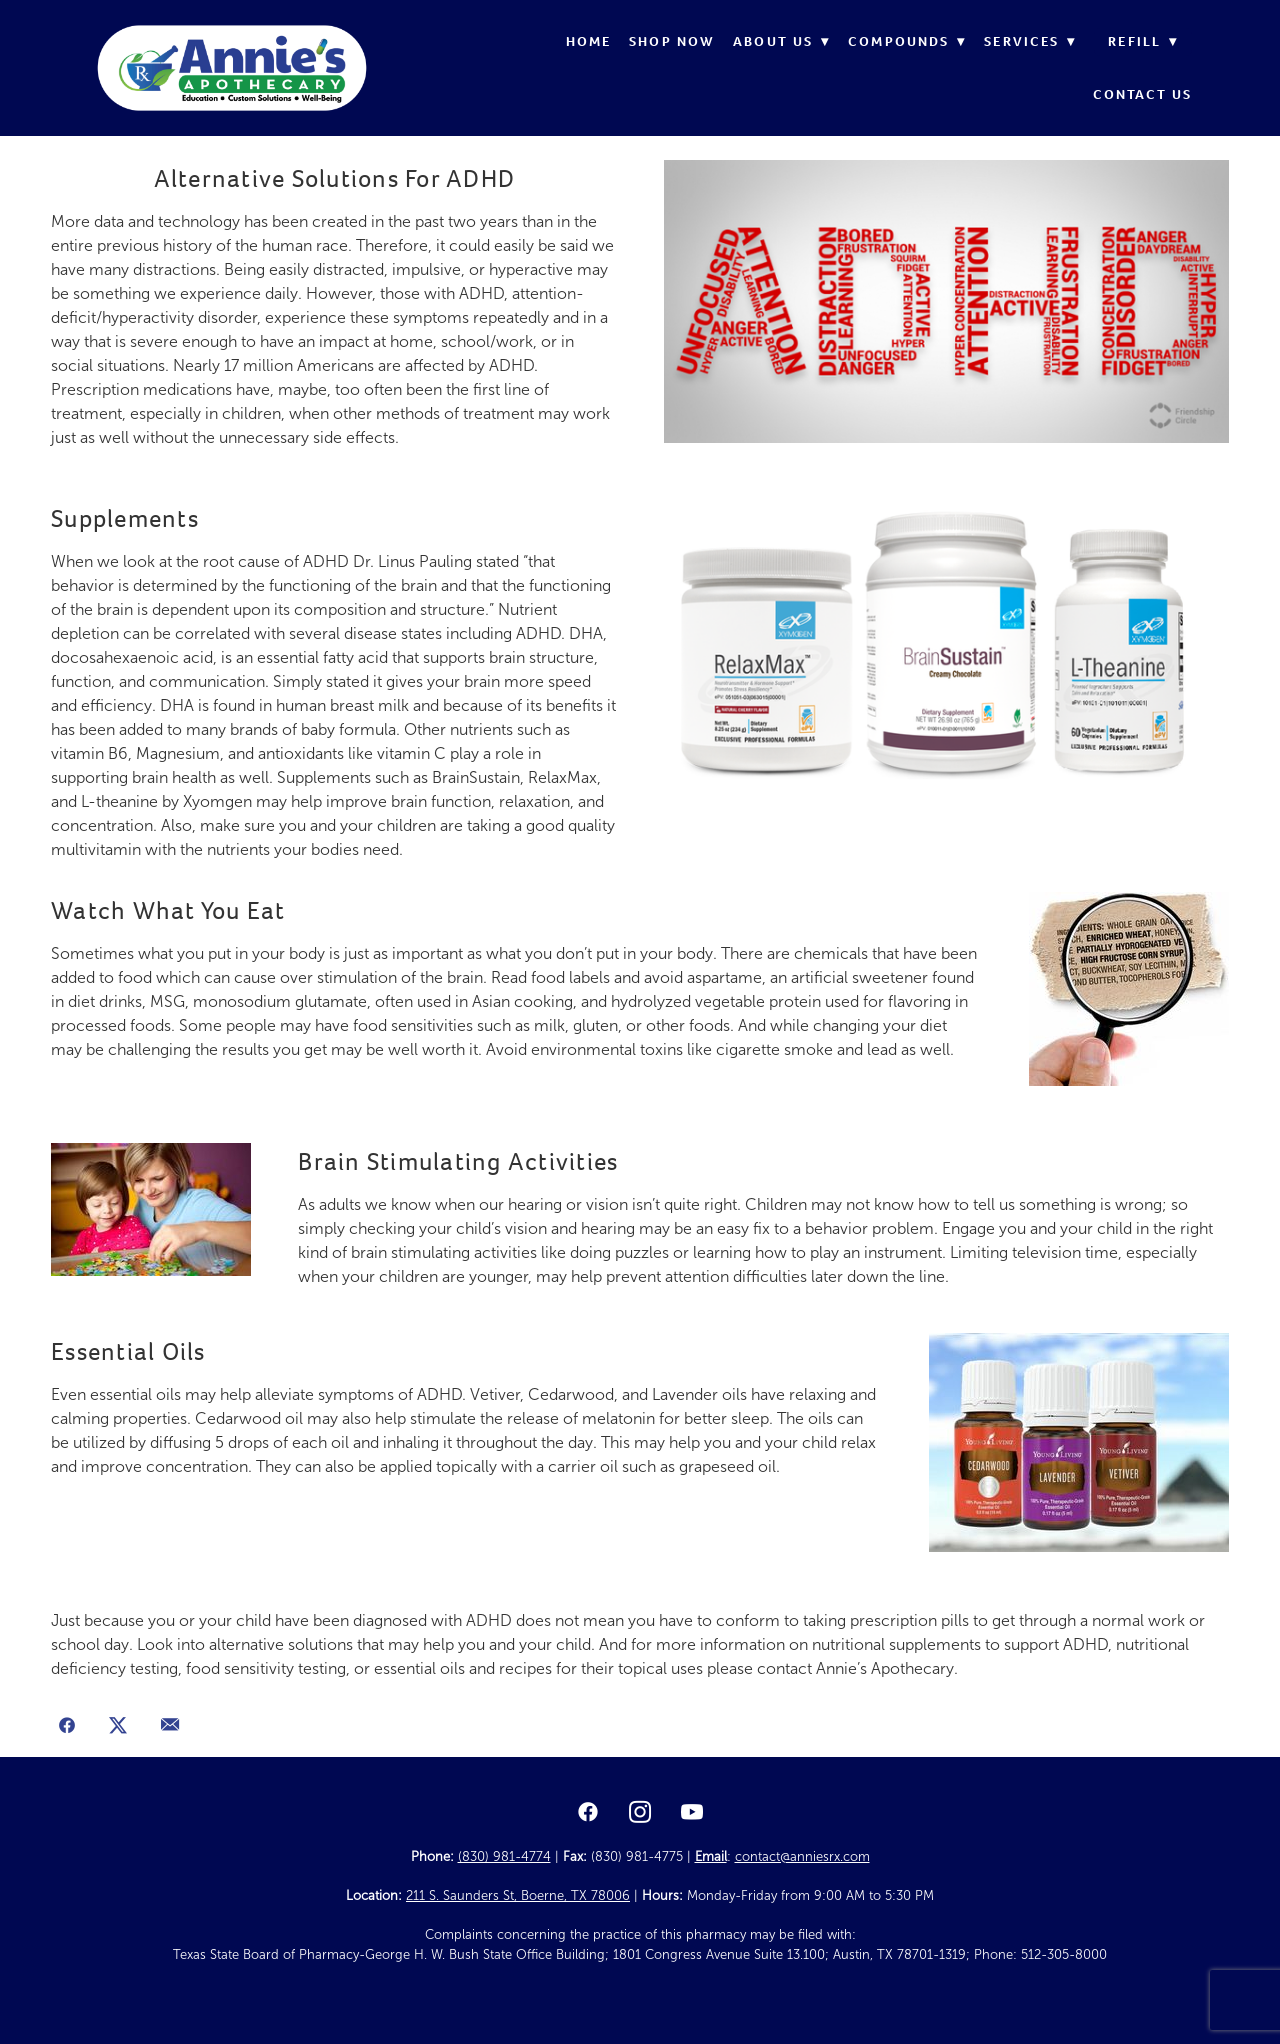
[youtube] (692, 1813)
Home (588, 41)
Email (711, 1857)
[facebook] (588, 1813)
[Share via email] (170, 1727)
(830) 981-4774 (504, 1857)
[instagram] (640, 1813)
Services (1030, 41)
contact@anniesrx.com (802, 1857)
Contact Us (1142, 94)
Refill (1143, 41)
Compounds (907, 41)
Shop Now (672, 41)
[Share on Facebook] (67, 1727)
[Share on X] (119, 1727)
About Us (781, 41)
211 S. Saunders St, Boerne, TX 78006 (518, 1896)
